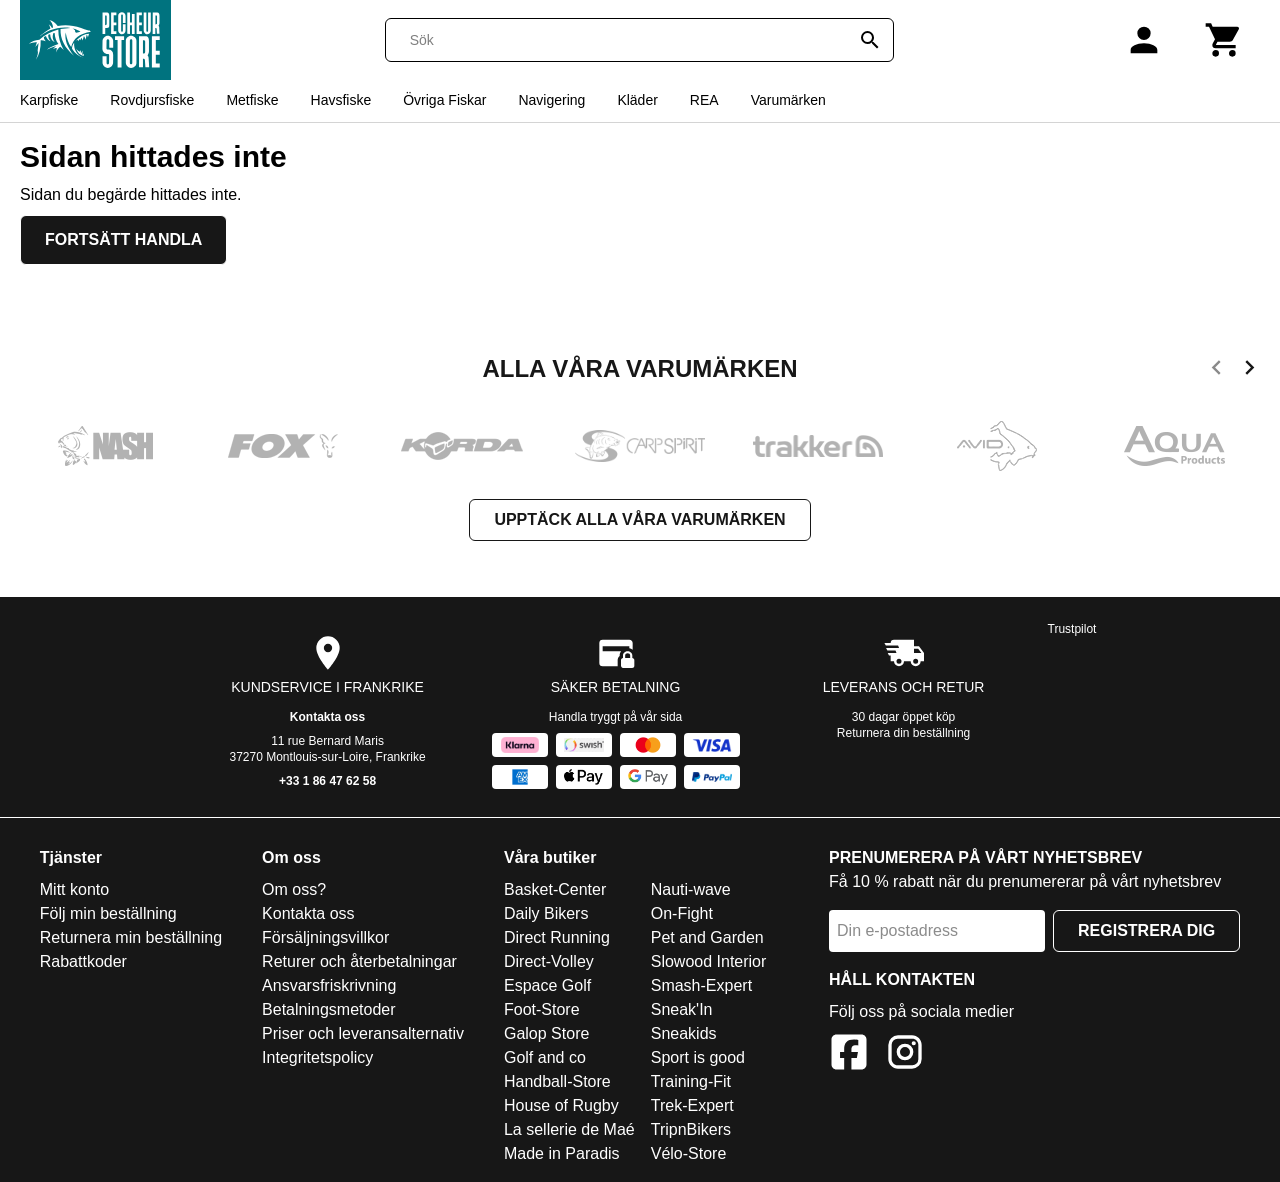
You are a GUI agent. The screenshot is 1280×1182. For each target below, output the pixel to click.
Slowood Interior (709, 961)
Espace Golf (547, 985)
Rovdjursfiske (152, 100)
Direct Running (557, 937)
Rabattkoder (83, 961)
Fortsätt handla (123, 239)
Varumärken (788, 100)
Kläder (637, 100)
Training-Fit (691, 1081)
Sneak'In (682, 1009)
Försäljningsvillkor (325, 937)
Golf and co (545, 1057)
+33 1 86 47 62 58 (327, 781)
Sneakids (684, 1033)
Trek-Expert (692, 1105)
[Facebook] (849, 1055)
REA (704, 100)
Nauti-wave (691, 889)
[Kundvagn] (1224, 40)
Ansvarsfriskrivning (329, 985)
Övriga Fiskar (444, 100)
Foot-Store (542, 1009)
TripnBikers (691, 1129)
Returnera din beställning (903, 733)
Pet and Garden (707, 937)
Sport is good (698, 1057)
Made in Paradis (562, 1153)
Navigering (551, 100)
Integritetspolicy (317, 1057)
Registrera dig (1146, 930)
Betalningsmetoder (328, 1009)
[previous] (1216, 371)
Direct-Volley (549, 961)
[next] (1249, 371)
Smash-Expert (701, 985)
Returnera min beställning (131, 937)
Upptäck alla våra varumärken (639, 519)
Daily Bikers (546, 913)
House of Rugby (561, 1105)
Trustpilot (1072, 629)
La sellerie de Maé (569, 1129)
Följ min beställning (108, 913)
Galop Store (546, 1033)
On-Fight (682, 913)
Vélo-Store (689, 1153)
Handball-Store (557, 1081)
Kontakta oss (327, 717)
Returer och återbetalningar (359, 961)
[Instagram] (905, 1055)
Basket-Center (555, 889)
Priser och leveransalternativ (363, 1033)
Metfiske (252, 100)
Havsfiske (341, 100)
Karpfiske (49, 100)
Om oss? (294, 889)
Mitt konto (74, 889)
